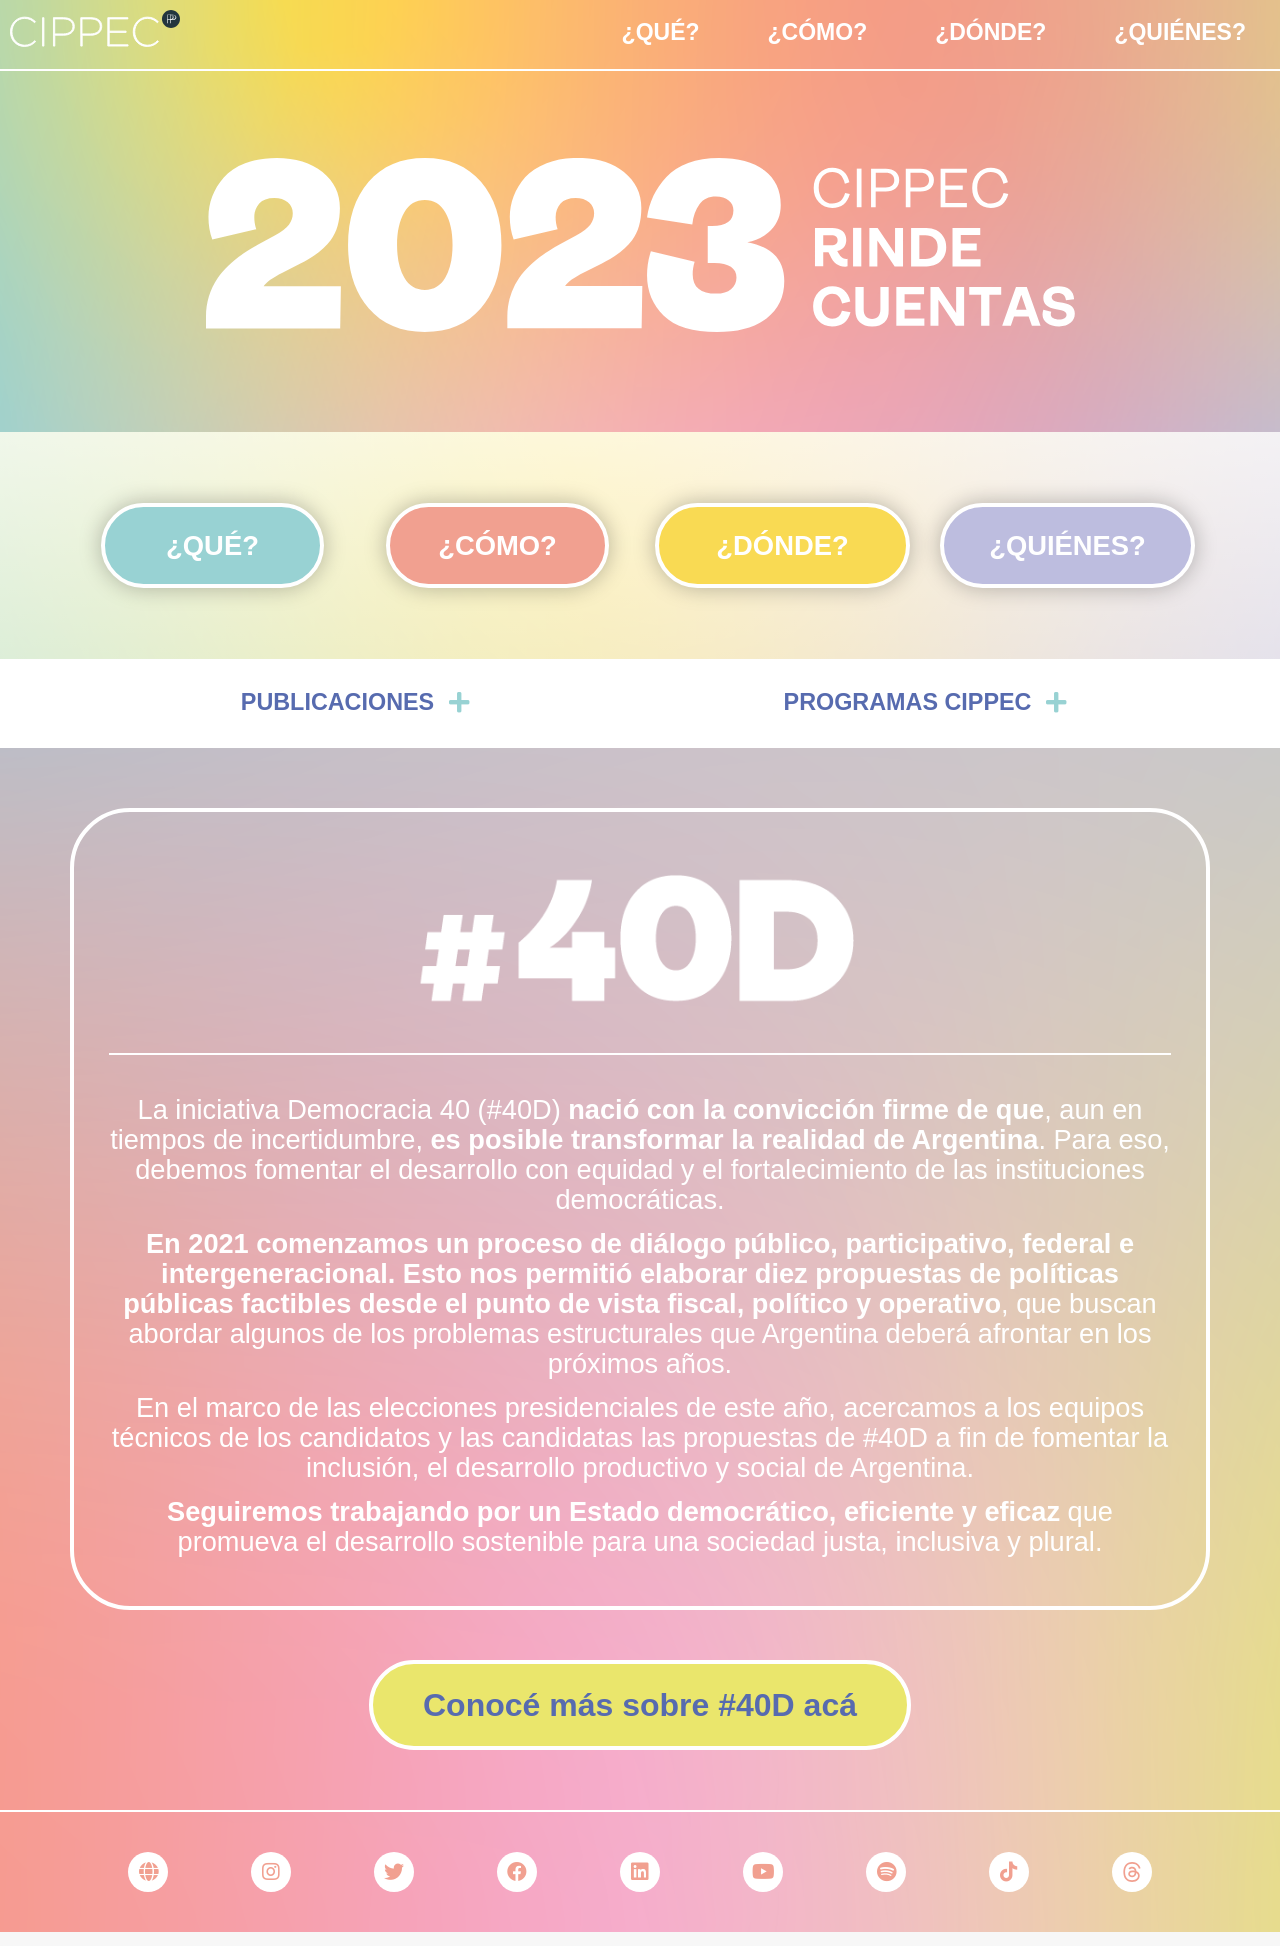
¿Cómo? (818, 32)
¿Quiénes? (1180, 32)
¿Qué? (661, 32)
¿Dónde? (990, 32)
